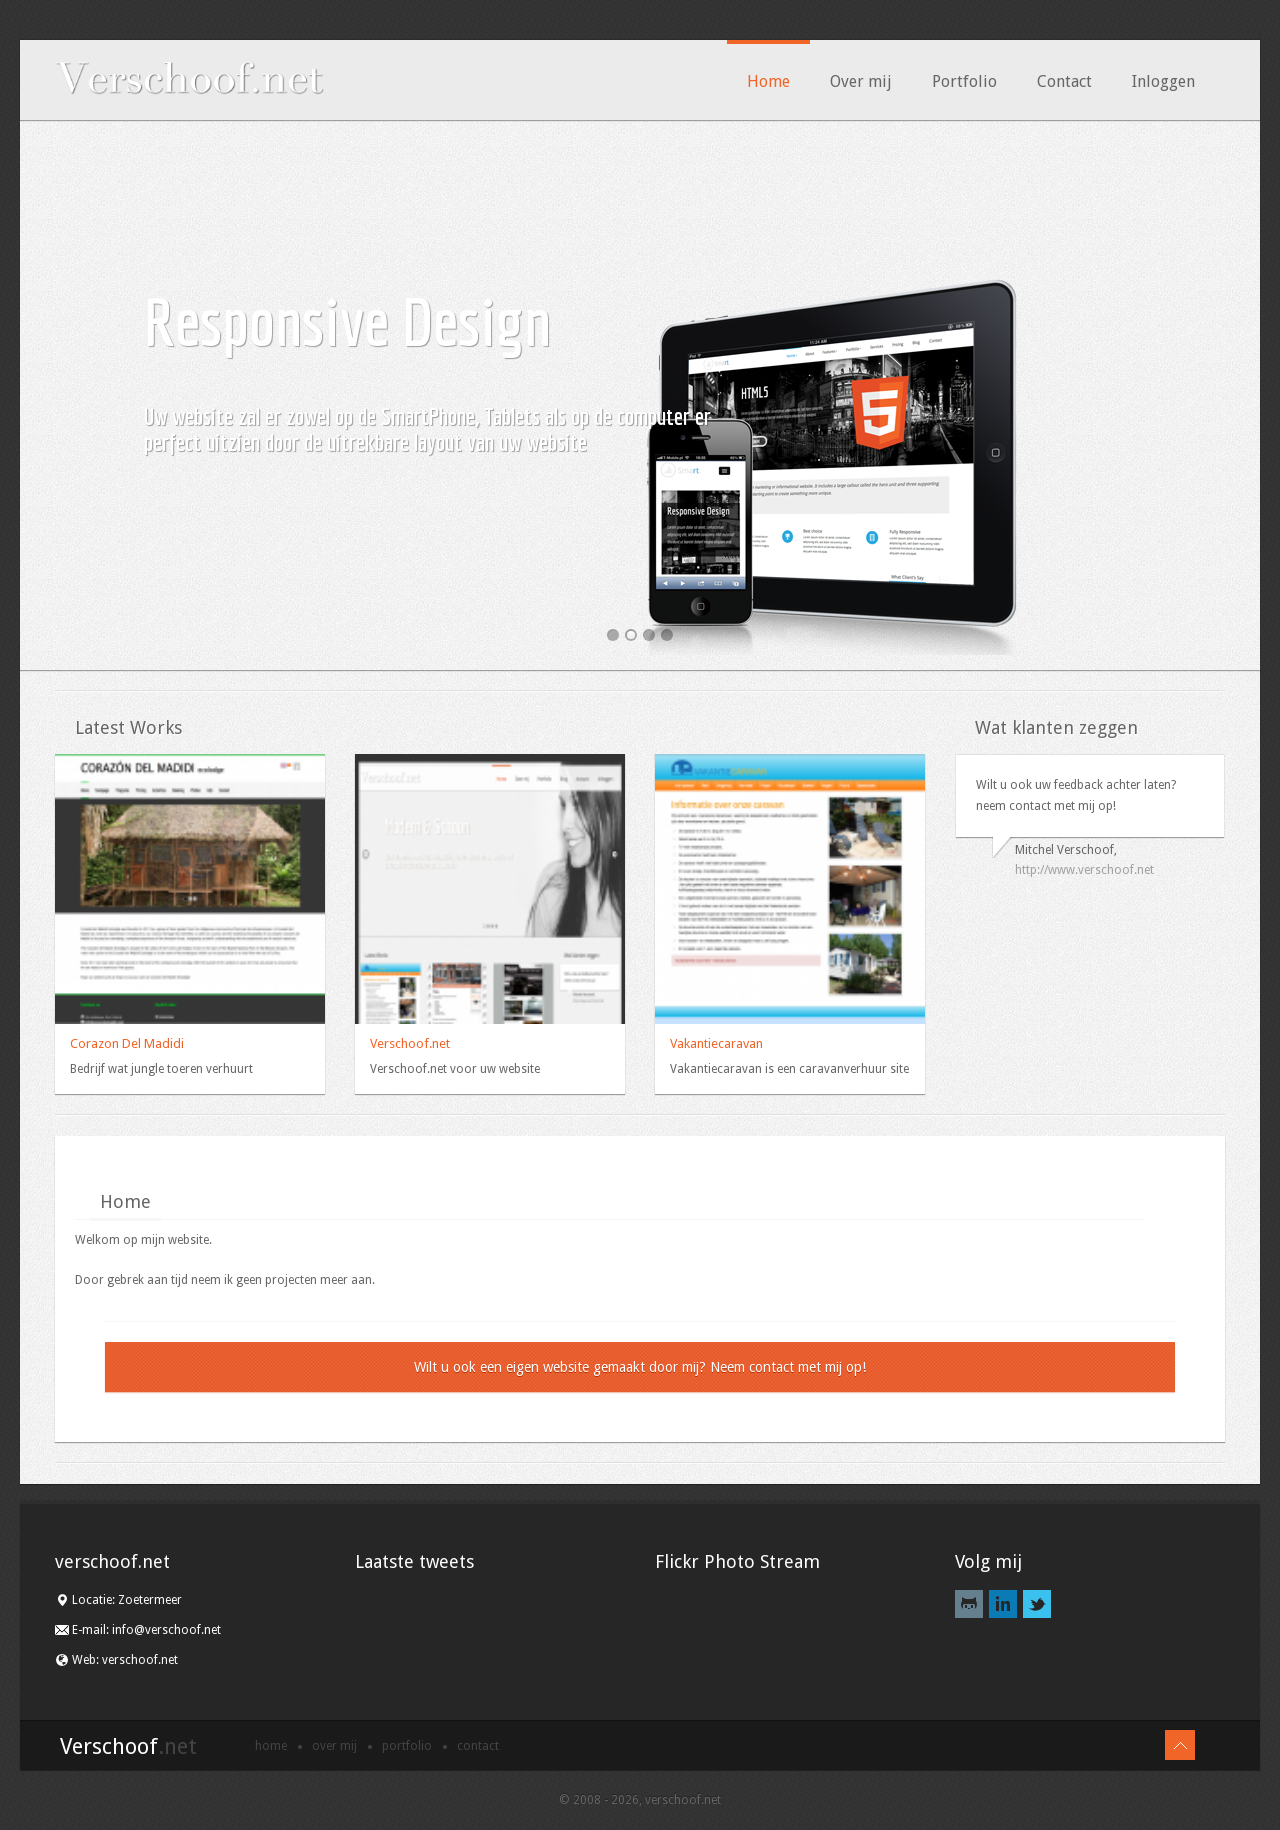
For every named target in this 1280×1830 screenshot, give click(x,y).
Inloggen (1163, 81)
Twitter (1037, 1604)
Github (969, 1604)
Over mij (861, 81)
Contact (1064, 81)
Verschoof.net (410, 1043)
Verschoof (128, 1746)
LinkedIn (1003, 1604)
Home (768, 81)
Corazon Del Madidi (127, 1043)
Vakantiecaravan (716, 1043)
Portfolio (964, 81)
